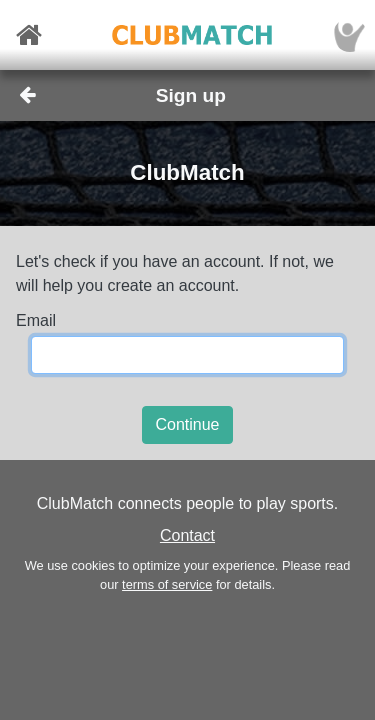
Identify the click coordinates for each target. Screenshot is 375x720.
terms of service (167, 584)
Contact (187, 535)
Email (36, 320)
